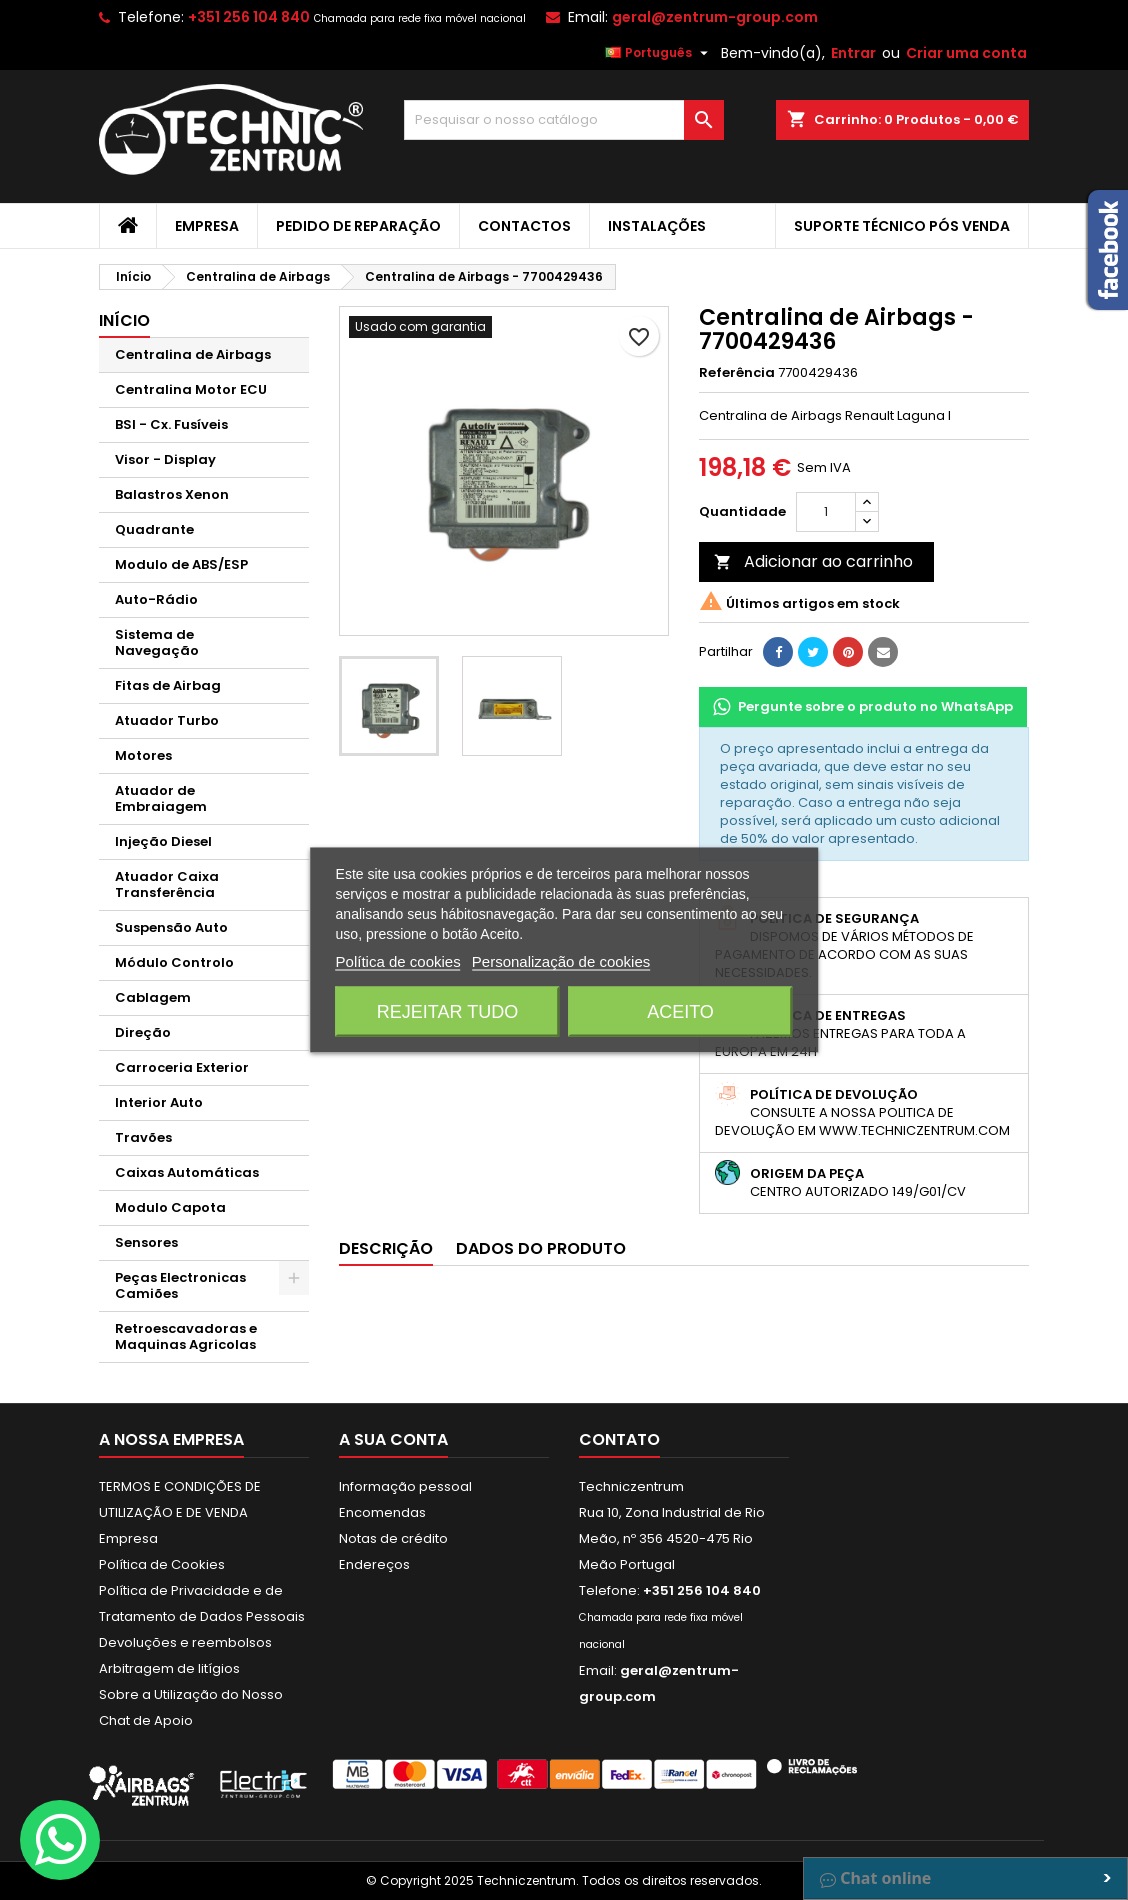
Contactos (524, 226)
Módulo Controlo (174, 962)
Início (124, 320)
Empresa (207, 226)
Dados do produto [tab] (541, 1248)
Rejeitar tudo (447, 1012)
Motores (143, 755)
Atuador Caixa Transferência (167, 884)
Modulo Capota (170, 1207)
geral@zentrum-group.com (715, 17)
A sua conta (393, 1439)
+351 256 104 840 (249, 17)
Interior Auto (159, 1102)
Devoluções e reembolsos (185, 1642)
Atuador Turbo (167, 720)
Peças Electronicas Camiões (180, 1285)
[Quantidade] (826, 512)
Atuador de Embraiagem (161, 798)
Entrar (853, 53)
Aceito (680, 1012)
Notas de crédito (393, 1538)
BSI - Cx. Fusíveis (171, 424)
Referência (737, 373)
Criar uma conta (966, 53)
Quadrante (154, 529)
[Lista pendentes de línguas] (659, 53)
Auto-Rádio (156, 599)
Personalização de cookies (561, 961)
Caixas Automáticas (187, 1172)
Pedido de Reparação (358, 226)
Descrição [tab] (386, 1248)
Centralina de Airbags (193, 354)
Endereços (374, 1564)
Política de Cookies (162, 1564)
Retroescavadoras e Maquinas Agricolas (186, 1336)
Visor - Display (165, 459)
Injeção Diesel (163, 841)
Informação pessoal (405, 1486)
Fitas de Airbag (168, 685)
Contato (619, 1439)
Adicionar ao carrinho (813, 561)
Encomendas (382, 1512)
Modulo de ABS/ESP (181, 564)
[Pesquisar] (564, 120)
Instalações (657, 226)
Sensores (146, 1242)
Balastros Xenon (172, 494)
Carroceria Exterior (182, 1067)
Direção (143, 1032)
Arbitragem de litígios (169, 1668)
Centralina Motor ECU (191, 389)
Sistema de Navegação (157, 642)
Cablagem (153, 997)
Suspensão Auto (171, 927)
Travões (143, 1137)
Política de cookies (398, 961)
